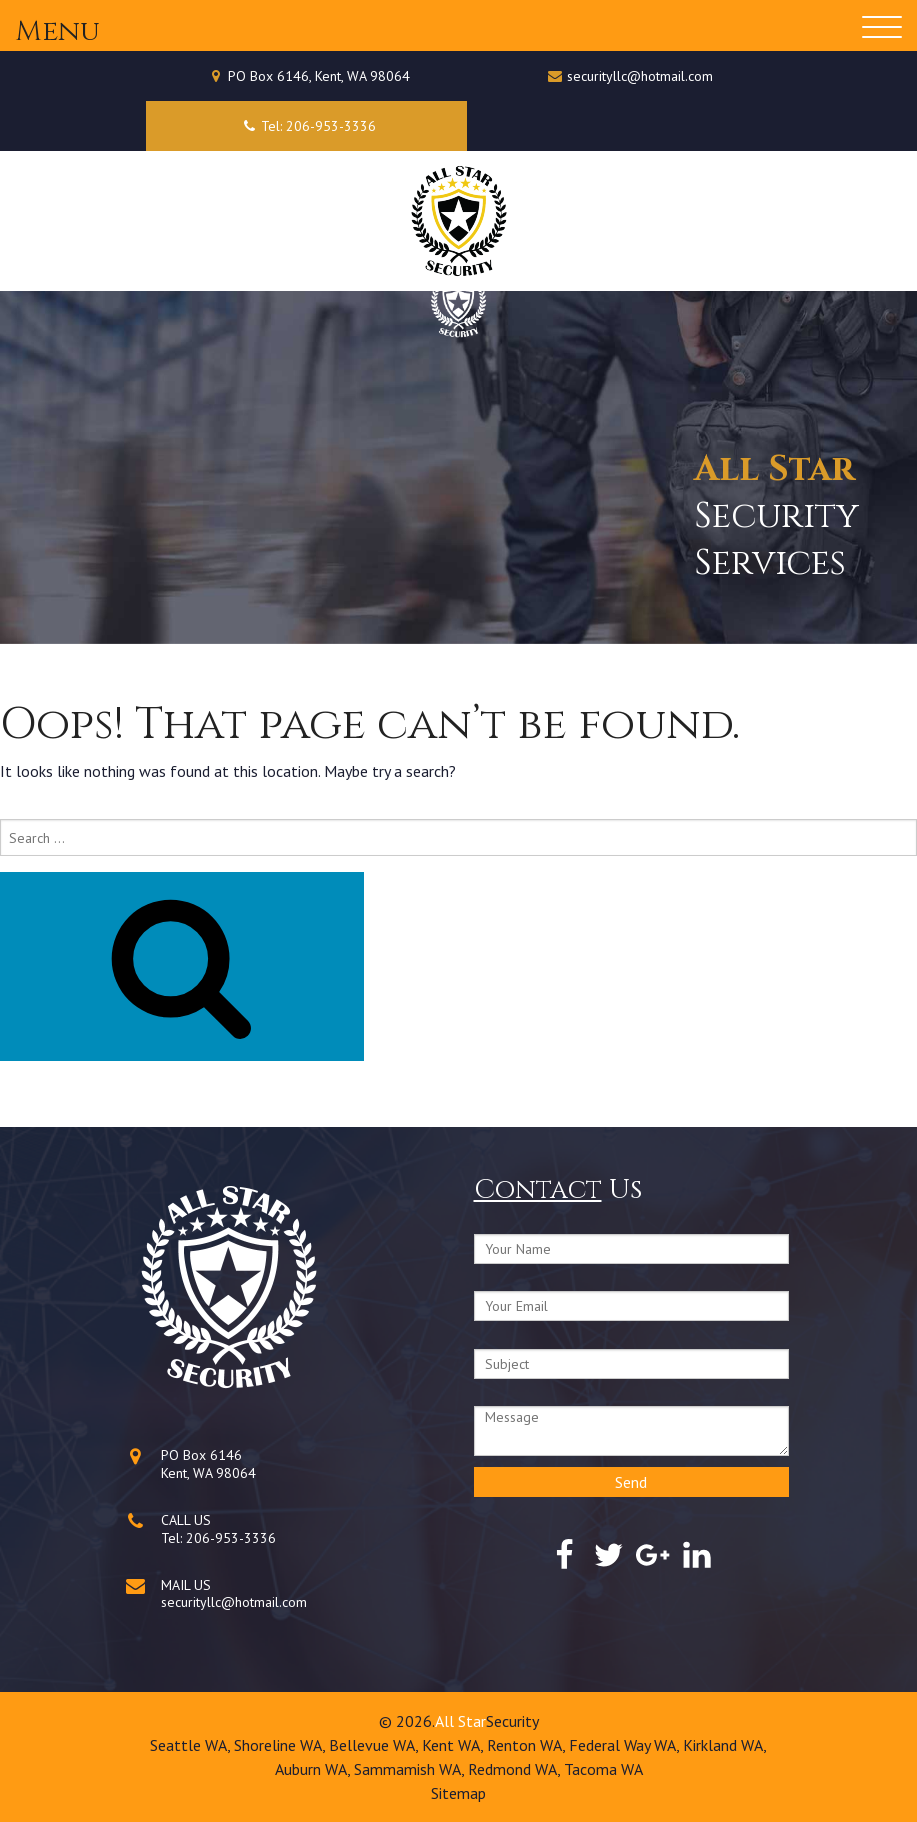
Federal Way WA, (626, 1745)
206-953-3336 (231, 1538)
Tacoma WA (603, 1769)
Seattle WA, (192, 1745)
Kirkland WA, (725, 1745)
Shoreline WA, (281, 1745)
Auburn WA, (314, 1769)
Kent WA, (454, 1745)
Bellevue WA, (375, 1745)
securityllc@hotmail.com (640, 76)
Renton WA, (528, 1745)
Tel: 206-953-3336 (306, 126)
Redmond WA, (516, 1769)
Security (512, 1721)
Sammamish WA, (411, 1769)
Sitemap (458, 1793)
